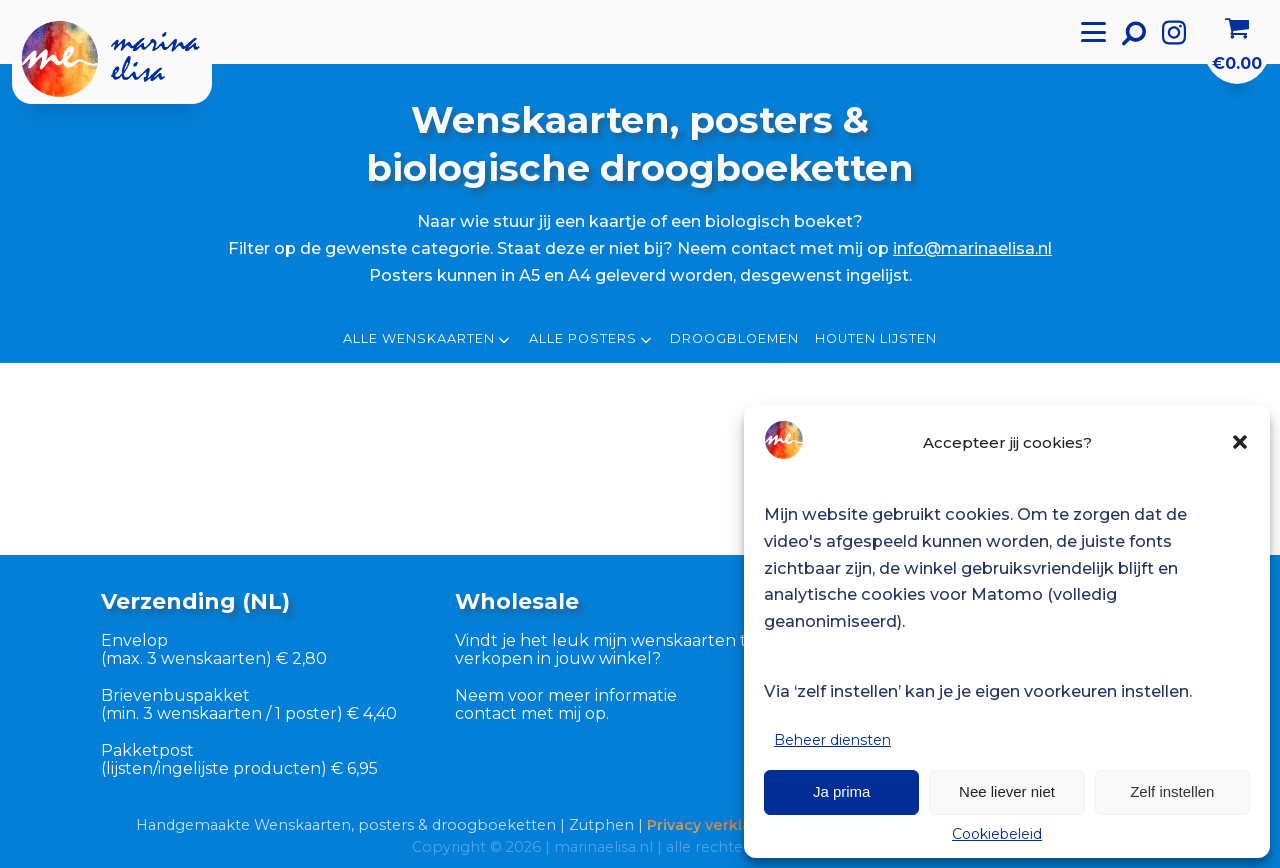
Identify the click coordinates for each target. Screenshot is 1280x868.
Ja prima (842, 791)
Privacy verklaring (714, 825)
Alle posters (592, 340)
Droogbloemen (734, 339)
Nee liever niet (1007, 791)
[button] (1240, 442)
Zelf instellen (1172, 791)
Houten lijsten (876, 339)
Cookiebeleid (997, 834)
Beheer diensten (832, 740)
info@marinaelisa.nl (972, 248)
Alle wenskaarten (428, 340)
